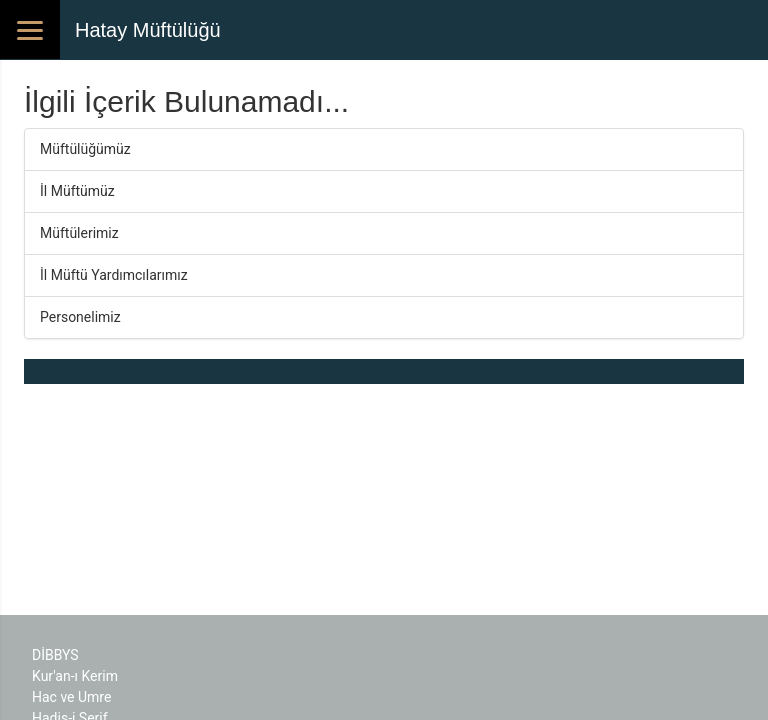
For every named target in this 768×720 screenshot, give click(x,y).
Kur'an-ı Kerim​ (75, 676)
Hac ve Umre (71, 697)
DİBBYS (55, 655)
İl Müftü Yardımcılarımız (114, 275)
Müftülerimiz (79, 233)
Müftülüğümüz (85, 149)
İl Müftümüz (77, 191)
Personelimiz (80, 317)
